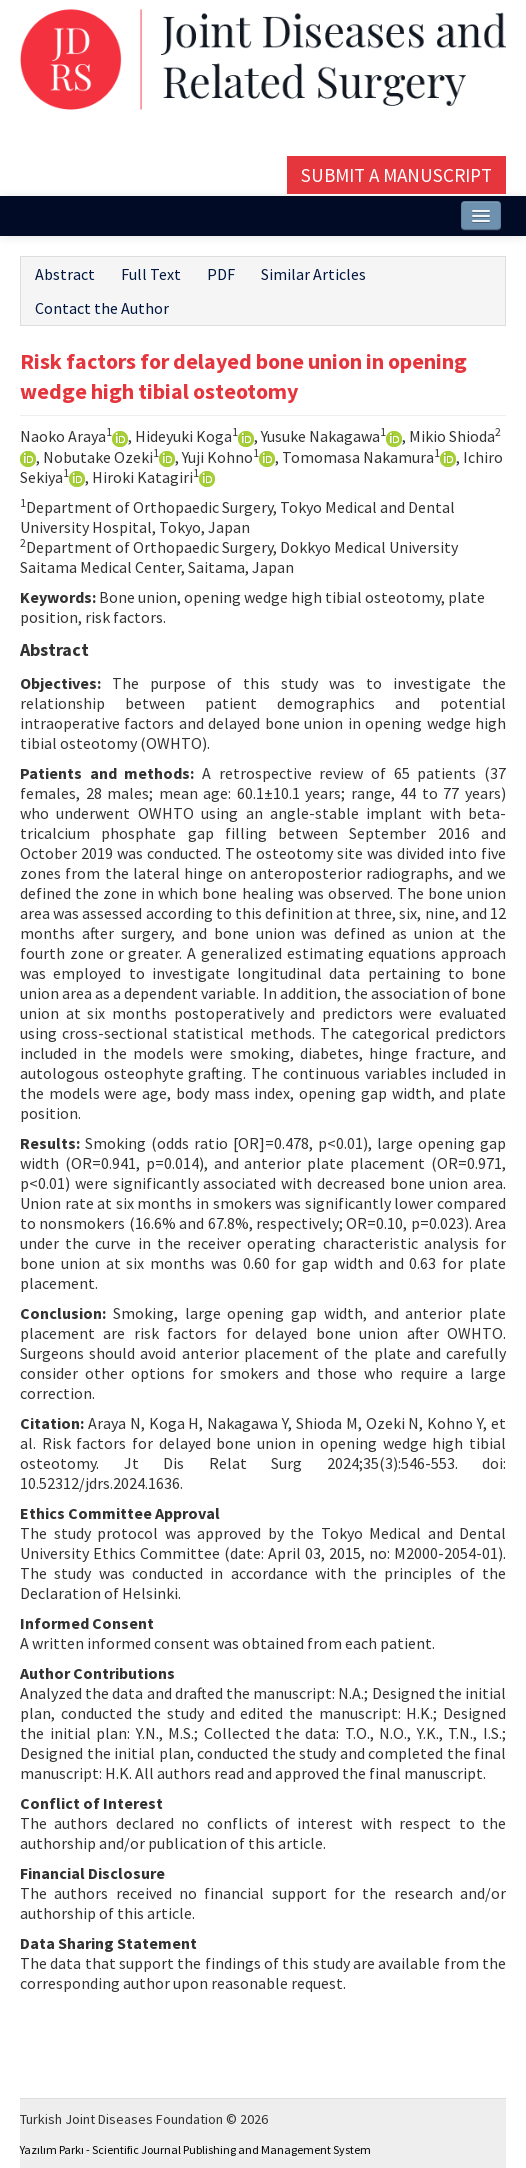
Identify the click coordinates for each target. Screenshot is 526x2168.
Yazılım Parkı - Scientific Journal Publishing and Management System (195, 2149)
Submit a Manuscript (396, 175)
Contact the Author (102, 308)
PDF (221, 274)
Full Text (151, 274)
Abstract (65, 274)
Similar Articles (313, 274)
